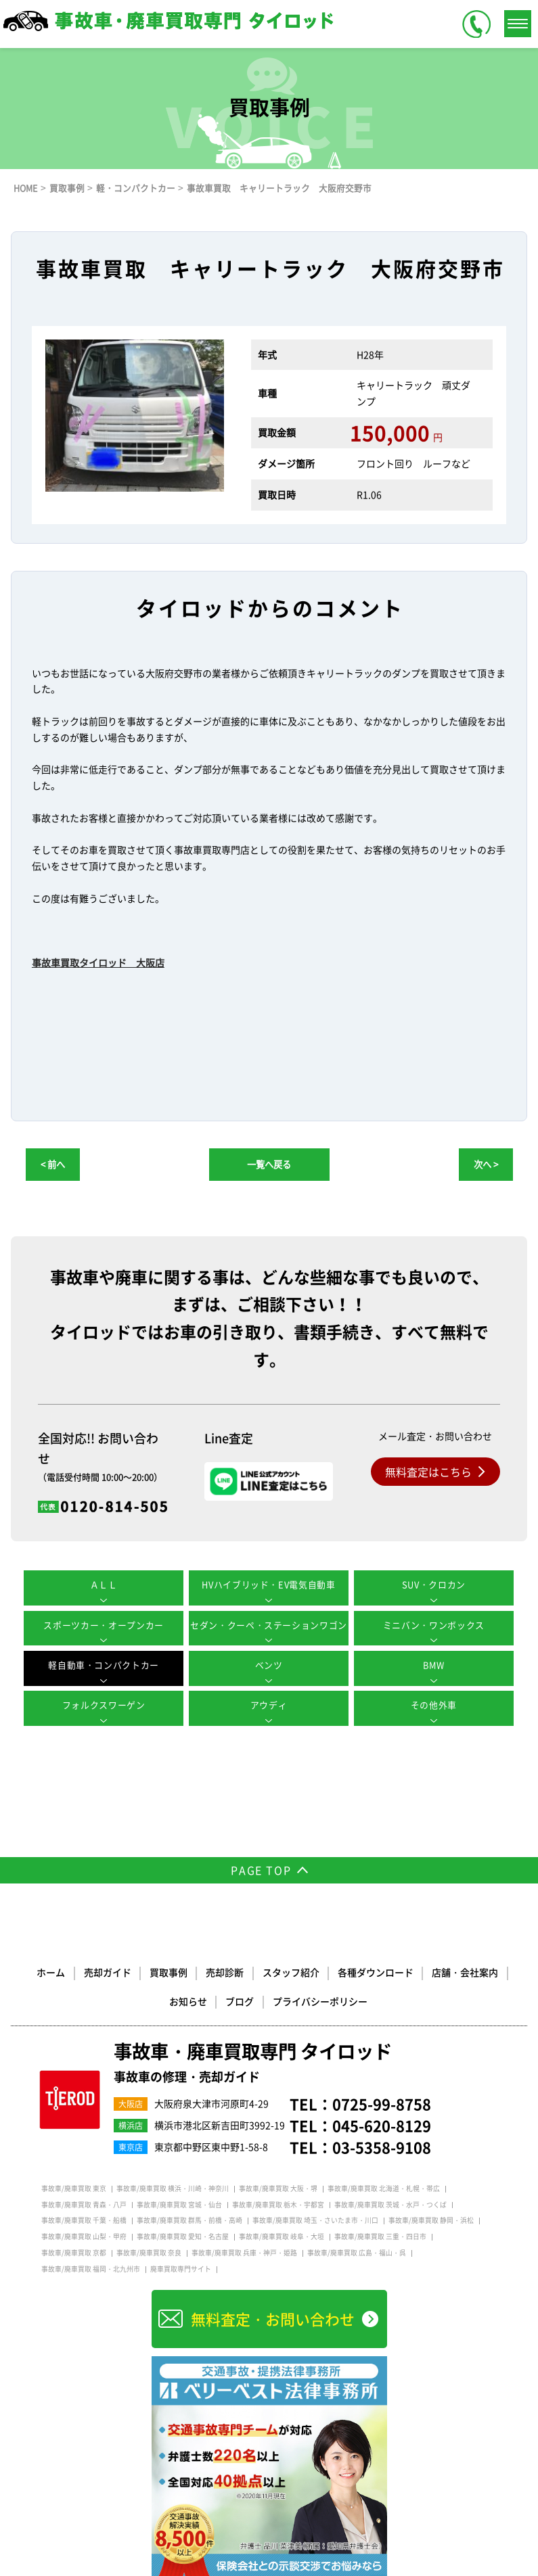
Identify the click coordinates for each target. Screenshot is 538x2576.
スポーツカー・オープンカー (104, 1624)
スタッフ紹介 (291, 1970)
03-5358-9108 (381, 2145)
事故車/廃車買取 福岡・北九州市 (90, 2267)
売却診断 (225, 1970)
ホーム (52, 1970)
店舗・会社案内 (465, 1970)
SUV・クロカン (434, 1584)
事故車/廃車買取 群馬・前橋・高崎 (189, 2219)
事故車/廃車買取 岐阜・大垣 (281, 2235)
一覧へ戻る (269, 1164)
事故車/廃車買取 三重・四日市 (380, 2235)
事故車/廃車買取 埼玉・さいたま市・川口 (315, 2219)
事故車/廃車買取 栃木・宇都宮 (278, 2203)
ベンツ (269, 1664)
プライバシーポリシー (320, 1999)
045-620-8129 (381, 2124)
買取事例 (169, 1970)
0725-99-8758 (381, 2102)
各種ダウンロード (375, 1970)
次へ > (486, 1164)
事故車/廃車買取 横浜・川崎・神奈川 (172, 2187)
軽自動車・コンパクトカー (103, 1664)
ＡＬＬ (104, 1584)
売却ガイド (108, 1970)
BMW (434, 1664)
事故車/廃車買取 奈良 (148, 2251)
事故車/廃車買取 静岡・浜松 (431, 2219)
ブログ (240, 1999)
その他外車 (434, 1705)
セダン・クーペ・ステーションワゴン (268, 1624)
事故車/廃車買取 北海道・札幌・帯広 (384, 2187)
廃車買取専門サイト (180, 2267)
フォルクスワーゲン (103, 1705)
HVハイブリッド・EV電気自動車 (269, 1584)
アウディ (269, 1705)
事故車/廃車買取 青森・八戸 (84, 2203)
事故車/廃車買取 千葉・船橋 (84, 2219)
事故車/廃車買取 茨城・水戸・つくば (390, 2203)
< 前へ (53, 1164)
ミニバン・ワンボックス (434, 1624)
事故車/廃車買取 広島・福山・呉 (356, 2251)
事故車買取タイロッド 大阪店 (98, 962)
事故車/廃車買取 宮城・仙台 (179, 2203)
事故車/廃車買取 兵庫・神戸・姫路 (244, 2251)
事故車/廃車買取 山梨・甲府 (84, 2235)
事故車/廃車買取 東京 (73, 2187)
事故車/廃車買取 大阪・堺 (278, 2187)
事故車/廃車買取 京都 (73, 2251)
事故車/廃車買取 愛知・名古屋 (183, 2235)
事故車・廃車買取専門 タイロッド (258, 2061)
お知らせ (189, 1999)
